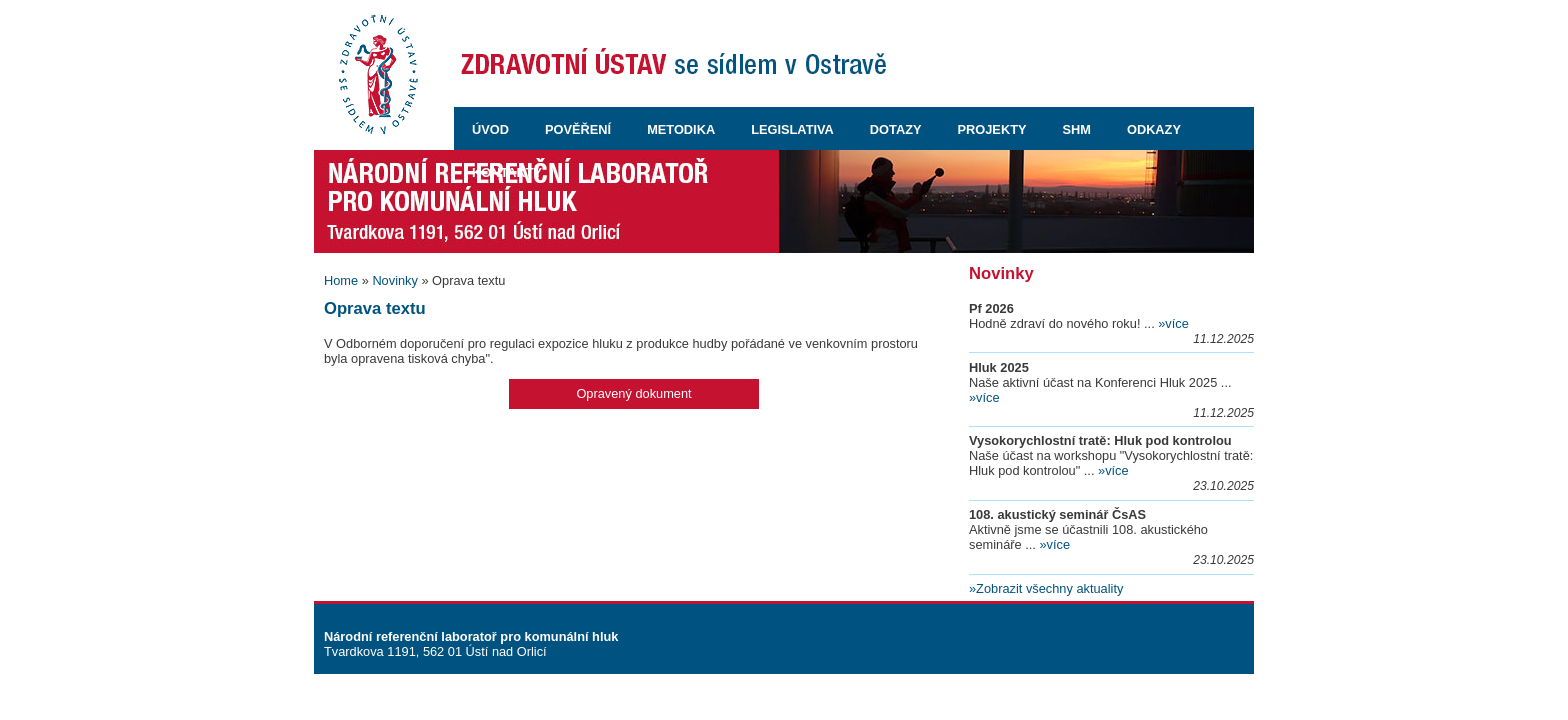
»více (1173, 323)
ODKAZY (1154, 129)
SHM (1077, 129)
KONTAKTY (507, 172)
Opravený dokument (633, 393)
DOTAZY (896, 129)
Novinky (395, 280)
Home (341, 280)
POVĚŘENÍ (578, 129)
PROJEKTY (992, 129)
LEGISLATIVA (792, 129)
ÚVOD (490, 129)
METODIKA (681, 129)
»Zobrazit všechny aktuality (1046, 588)
